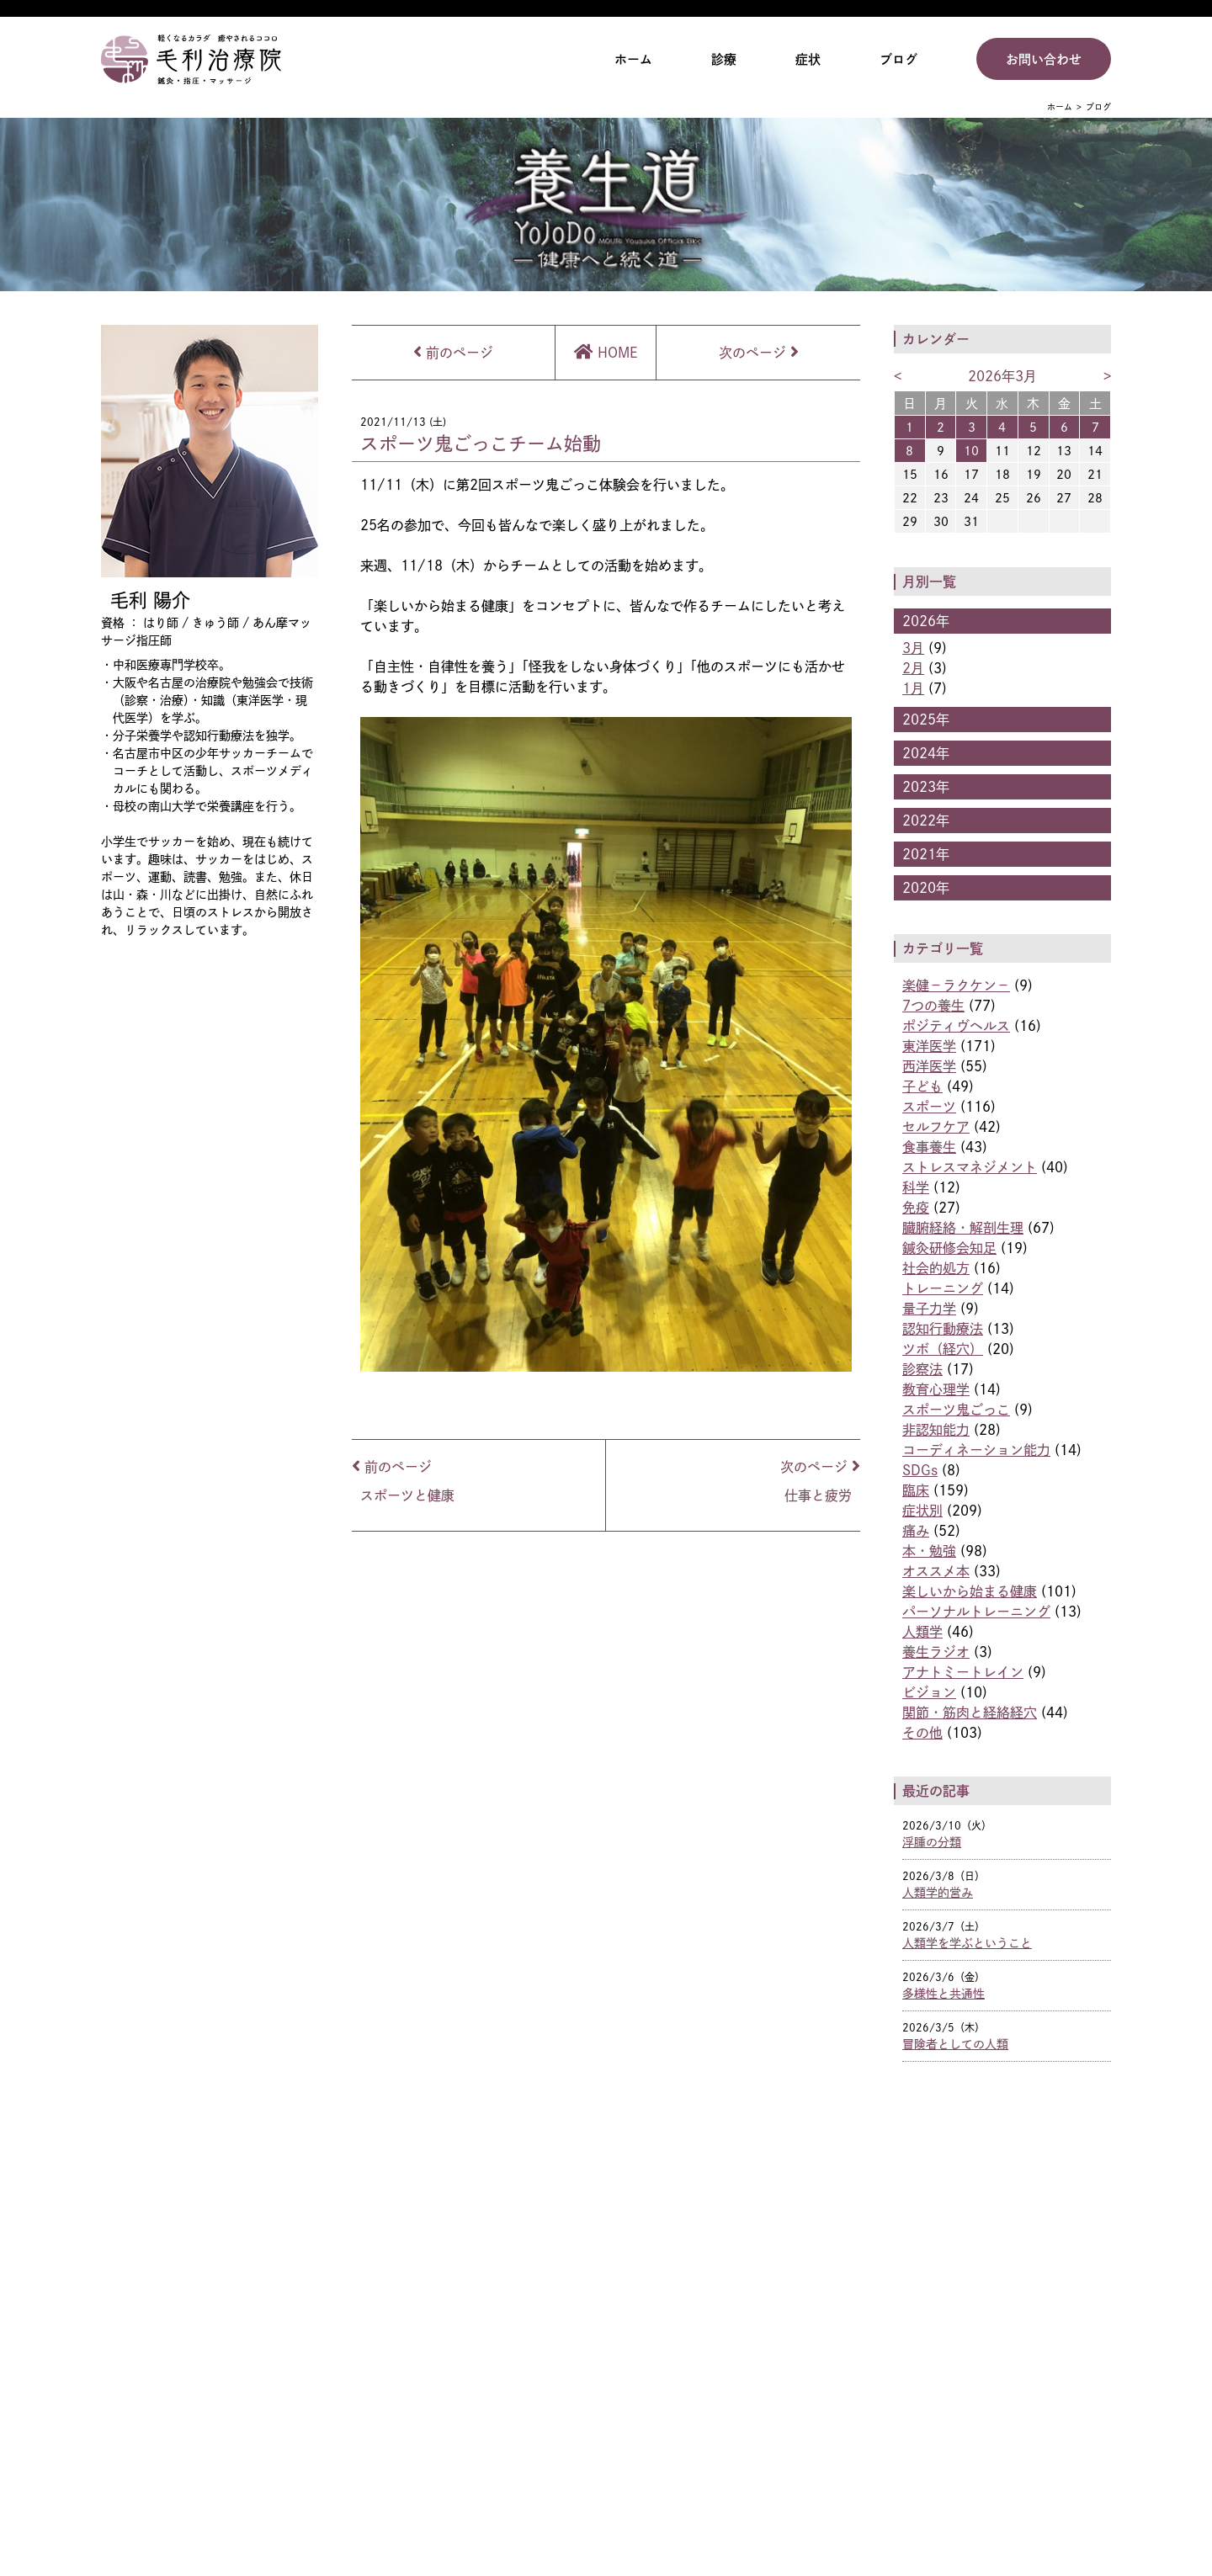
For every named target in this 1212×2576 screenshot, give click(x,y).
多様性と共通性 (943, 1993)
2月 (913, 668)
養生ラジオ (936, 1652)
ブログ (898, 58)
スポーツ (929, 1106)
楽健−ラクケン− (956, 985)
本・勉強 (929, 1551)
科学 (915, 1187)
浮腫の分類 (931, 1842)
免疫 (915, 1207)
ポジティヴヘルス (956, 1026)
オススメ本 (936, 1571)
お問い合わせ (1044, 58)
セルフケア (936, 1127)
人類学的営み (937, 1892)
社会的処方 (936, 1268)
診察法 (922, 1369)
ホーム (633, 58)
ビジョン (929, 1692)
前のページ (453, 352)
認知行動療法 (942, 1329)
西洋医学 (929, 1066)
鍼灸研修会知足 (949, 1248)
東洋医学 (929, 1046)
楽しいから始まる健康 (969, 1591)
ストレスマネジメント (969, 1167)
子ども (922, 1086)
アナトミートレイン (962, 1672)
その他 (922, 1733)
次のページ (759, 352)
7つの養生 (933, 1005)
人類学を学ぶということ (967, 1943)
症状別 (922, 1510)
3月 (913, 648)
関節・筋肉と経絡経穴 (969, 1712)
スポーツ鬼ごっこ (956, 1409)
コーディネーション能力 (976, 1450)
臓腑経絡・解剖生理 (962, 1228)
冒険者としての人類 (955, 2044)
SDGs (920, 1470)
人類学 (922, 1632)
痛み (915, 1531)
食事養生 (929, 1147)
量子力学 (929, 1308)
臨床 (915, 1490)
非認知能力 (936, 1430)
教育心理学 (936, 1389)
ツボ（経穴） (942, 1349)
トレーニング (942, 1288)
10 (971, 451)
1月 (913, 688)
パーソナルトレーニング (976, 1611)
